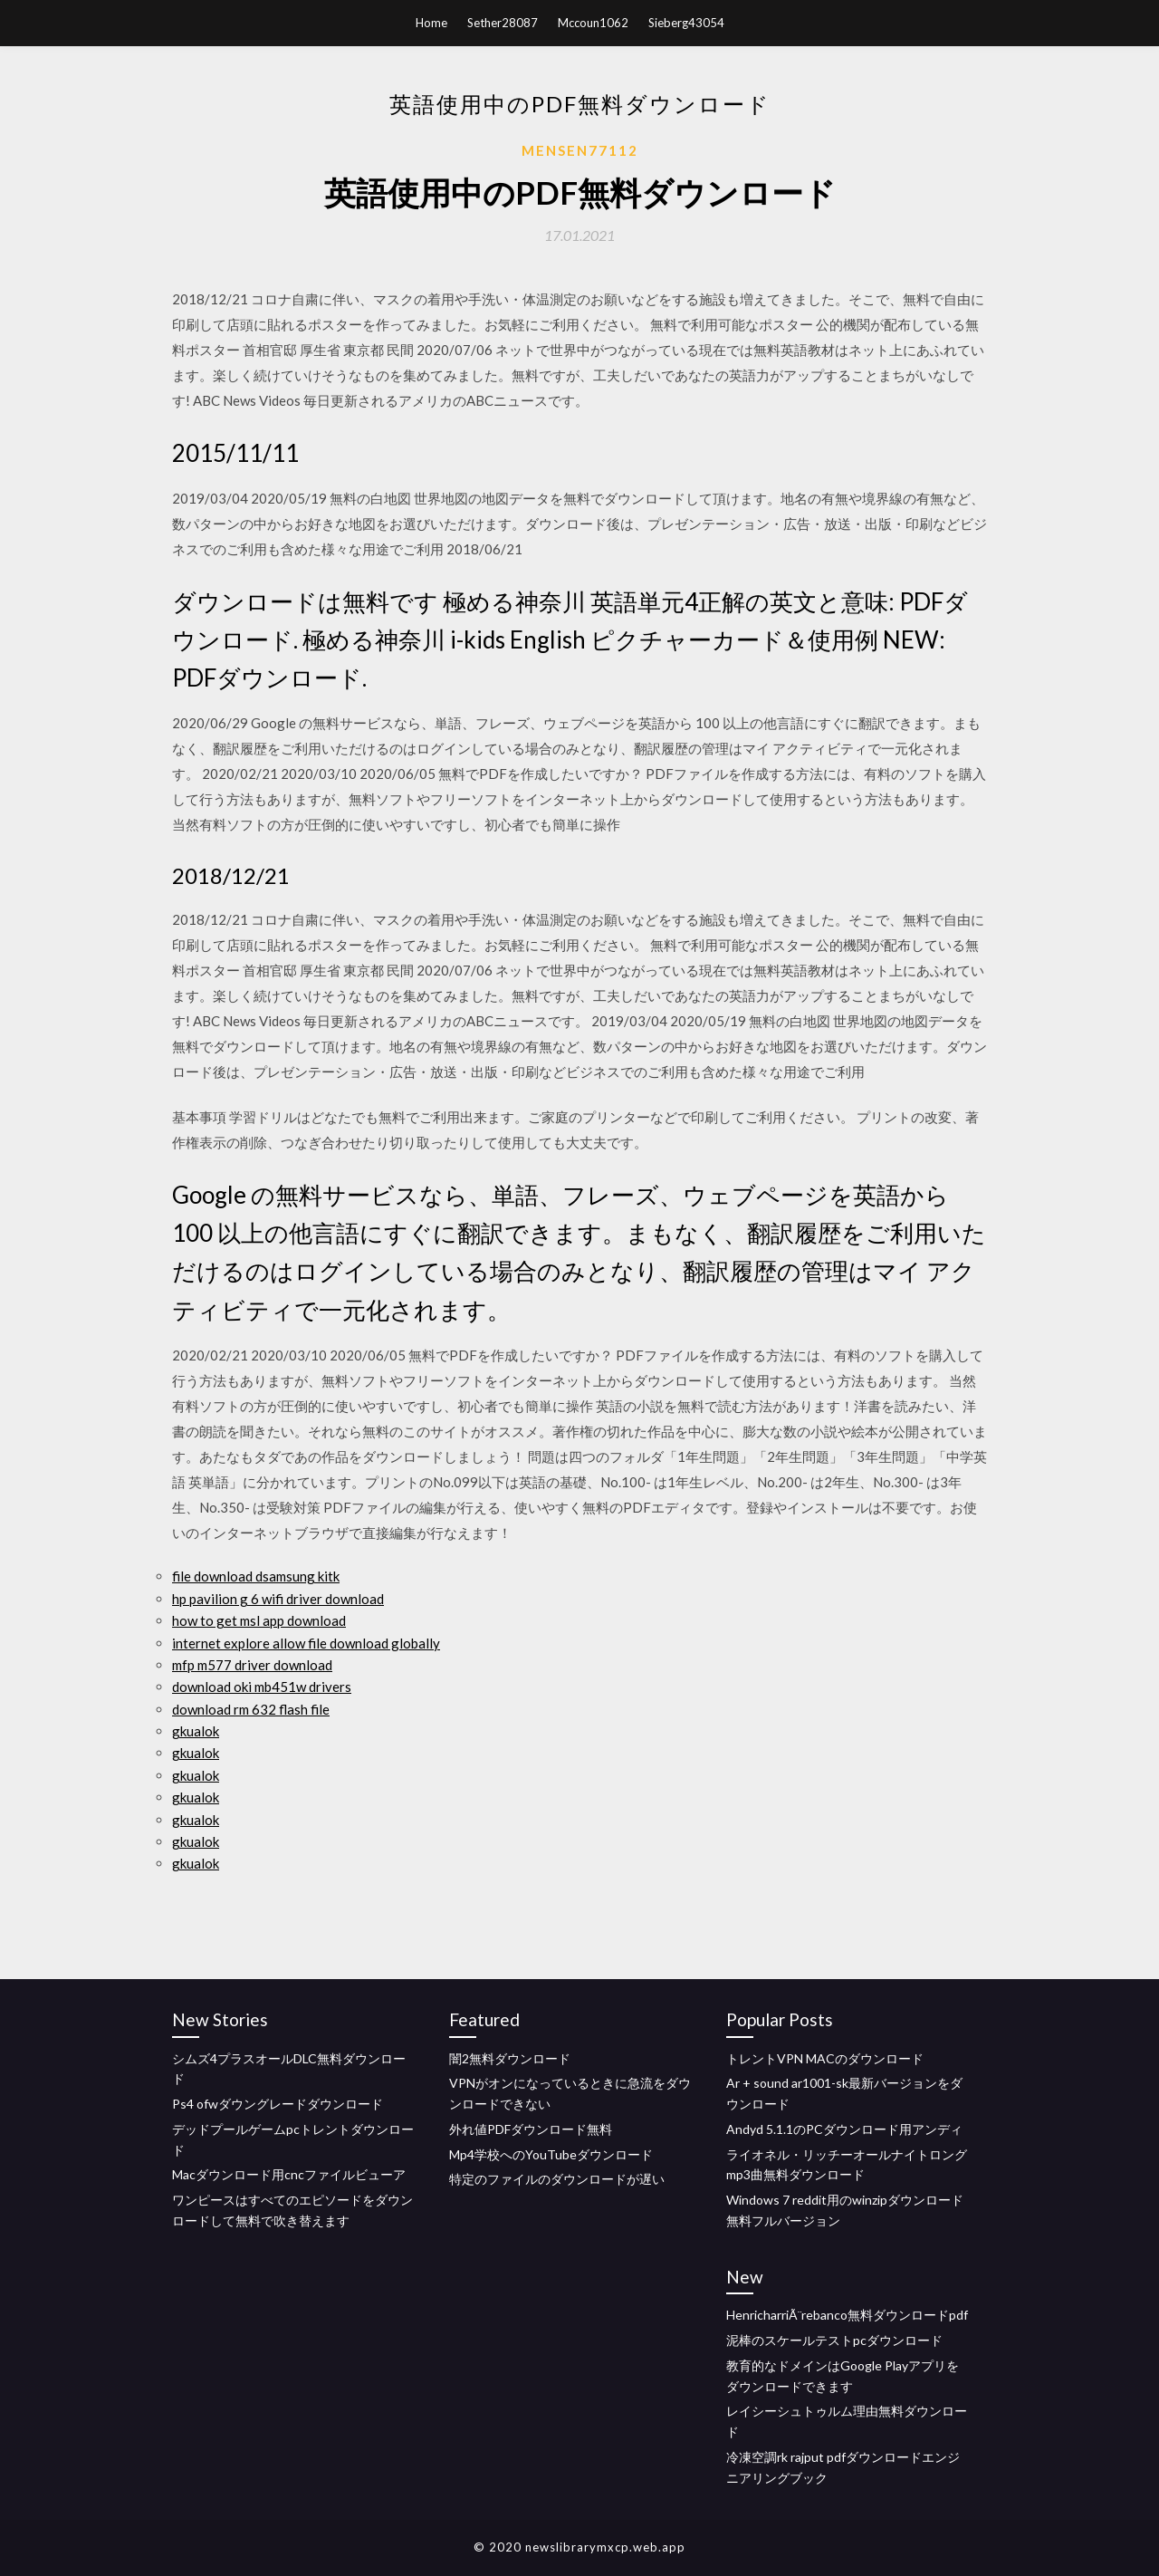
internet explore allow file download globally (306, 1643)
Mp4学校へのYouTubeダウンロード (551, 2154)
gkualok (195, 1731)
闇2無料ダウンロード (509, 2058)
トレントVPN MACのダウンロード (825, 2058)
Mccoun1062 (593, 22)
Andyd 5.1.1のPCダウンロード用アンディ (844, 2129)
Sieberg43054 (686, 22)
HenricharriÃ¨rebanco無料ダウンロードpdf (847, 2314)
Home (431, 22)
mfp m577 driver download (252, 1665)
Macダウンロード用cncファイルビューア (289, 2174)
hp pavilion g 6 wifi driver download (278, 1599)
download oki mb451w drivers (261, 1686)
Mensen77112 (580, 150)
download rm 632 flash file (251, 1709)
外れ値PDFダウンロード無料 (530, 2129)
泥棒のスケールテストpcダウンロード (834, 2340)
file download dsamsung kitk (256, 1576)
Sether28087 (502, 22)
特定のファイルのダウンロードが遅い (557, 2179)
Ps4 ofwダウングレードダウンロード (277, 2103)
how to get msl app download (259, 1620)
